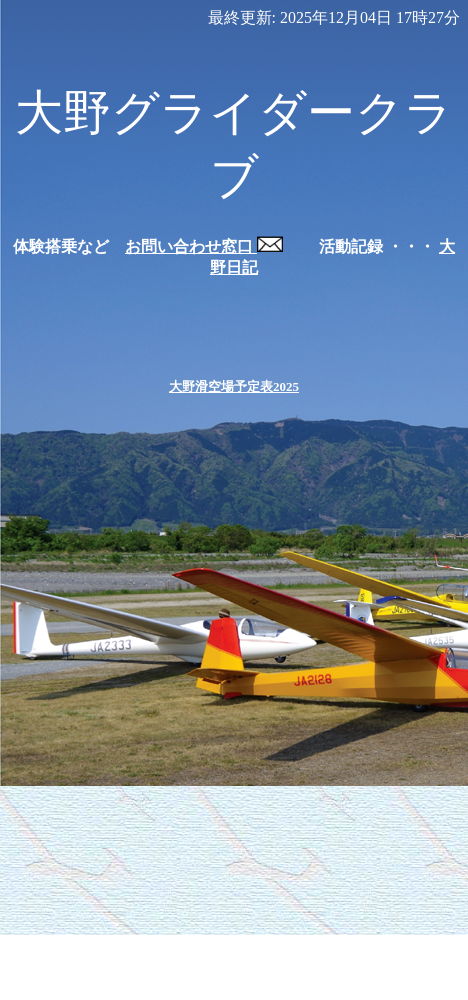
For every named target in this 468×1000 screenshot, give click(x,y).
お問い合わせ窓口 (204, 246)
